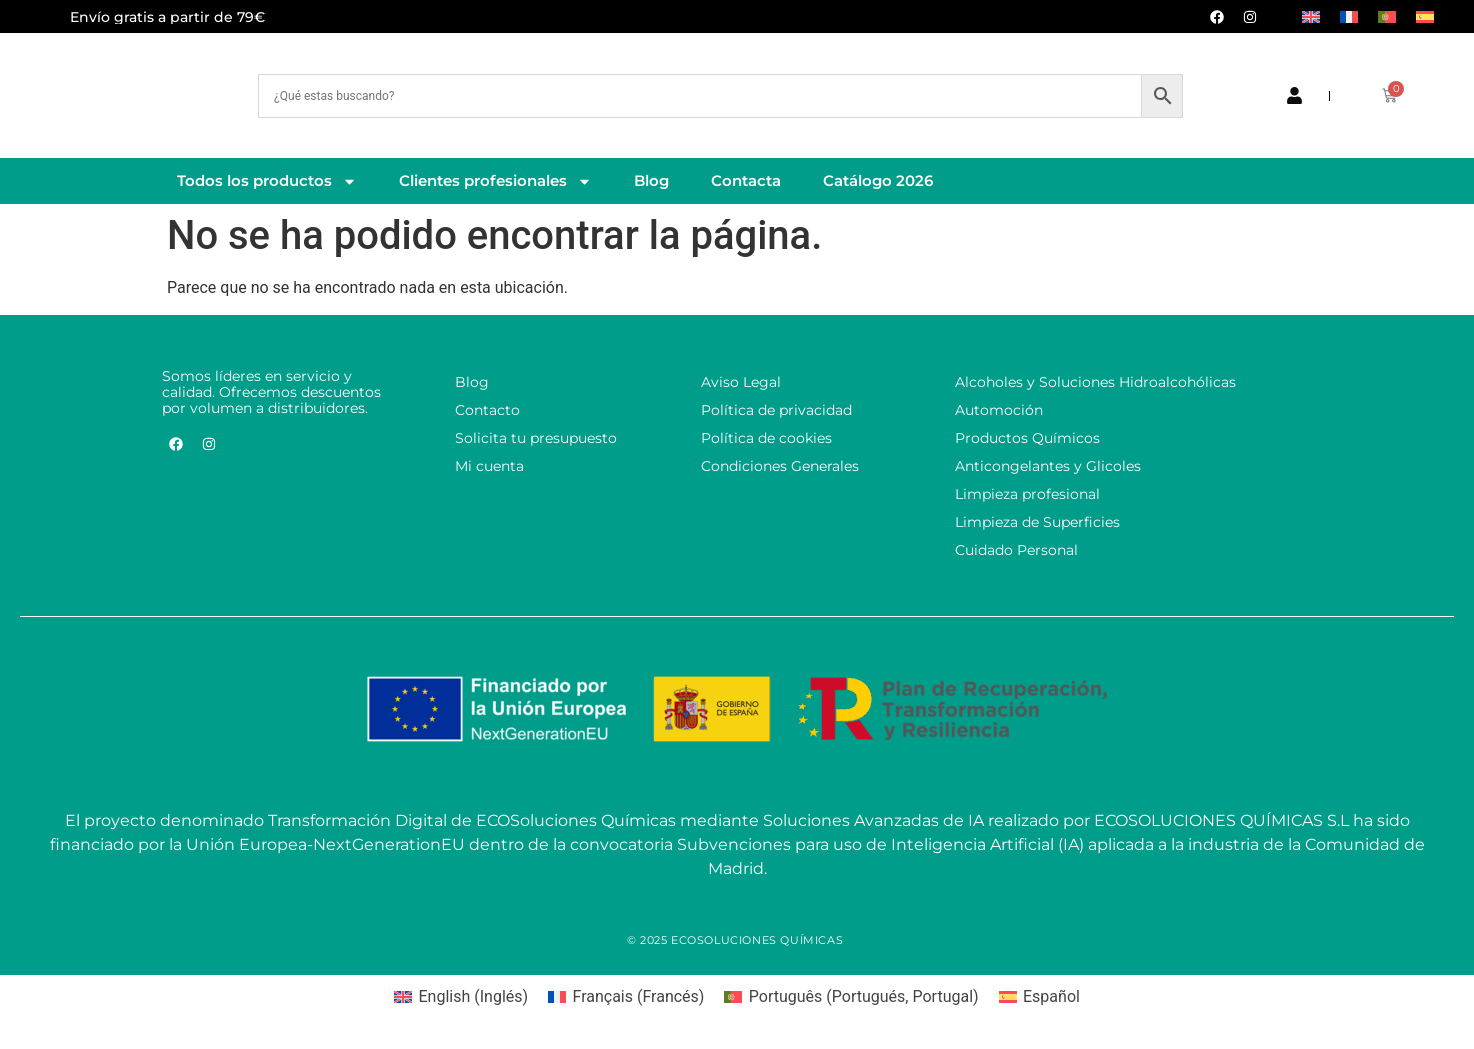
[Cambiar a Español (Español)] (1039, 997)
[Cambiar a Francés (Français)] (626, 997)
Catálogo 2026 (878, 180)
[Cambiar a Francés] (1349, 16)
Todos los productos (267, 181)
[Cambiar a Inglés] (1311, 16)
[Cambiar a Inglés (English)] (461, 997)
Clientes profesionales (495, 181)
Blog (651, 180)
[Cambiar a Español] (1425, 16)
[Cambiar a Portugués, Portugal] (1387, 16)
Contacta (746, 180)
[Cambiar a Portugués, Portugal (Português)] (851, 997)
